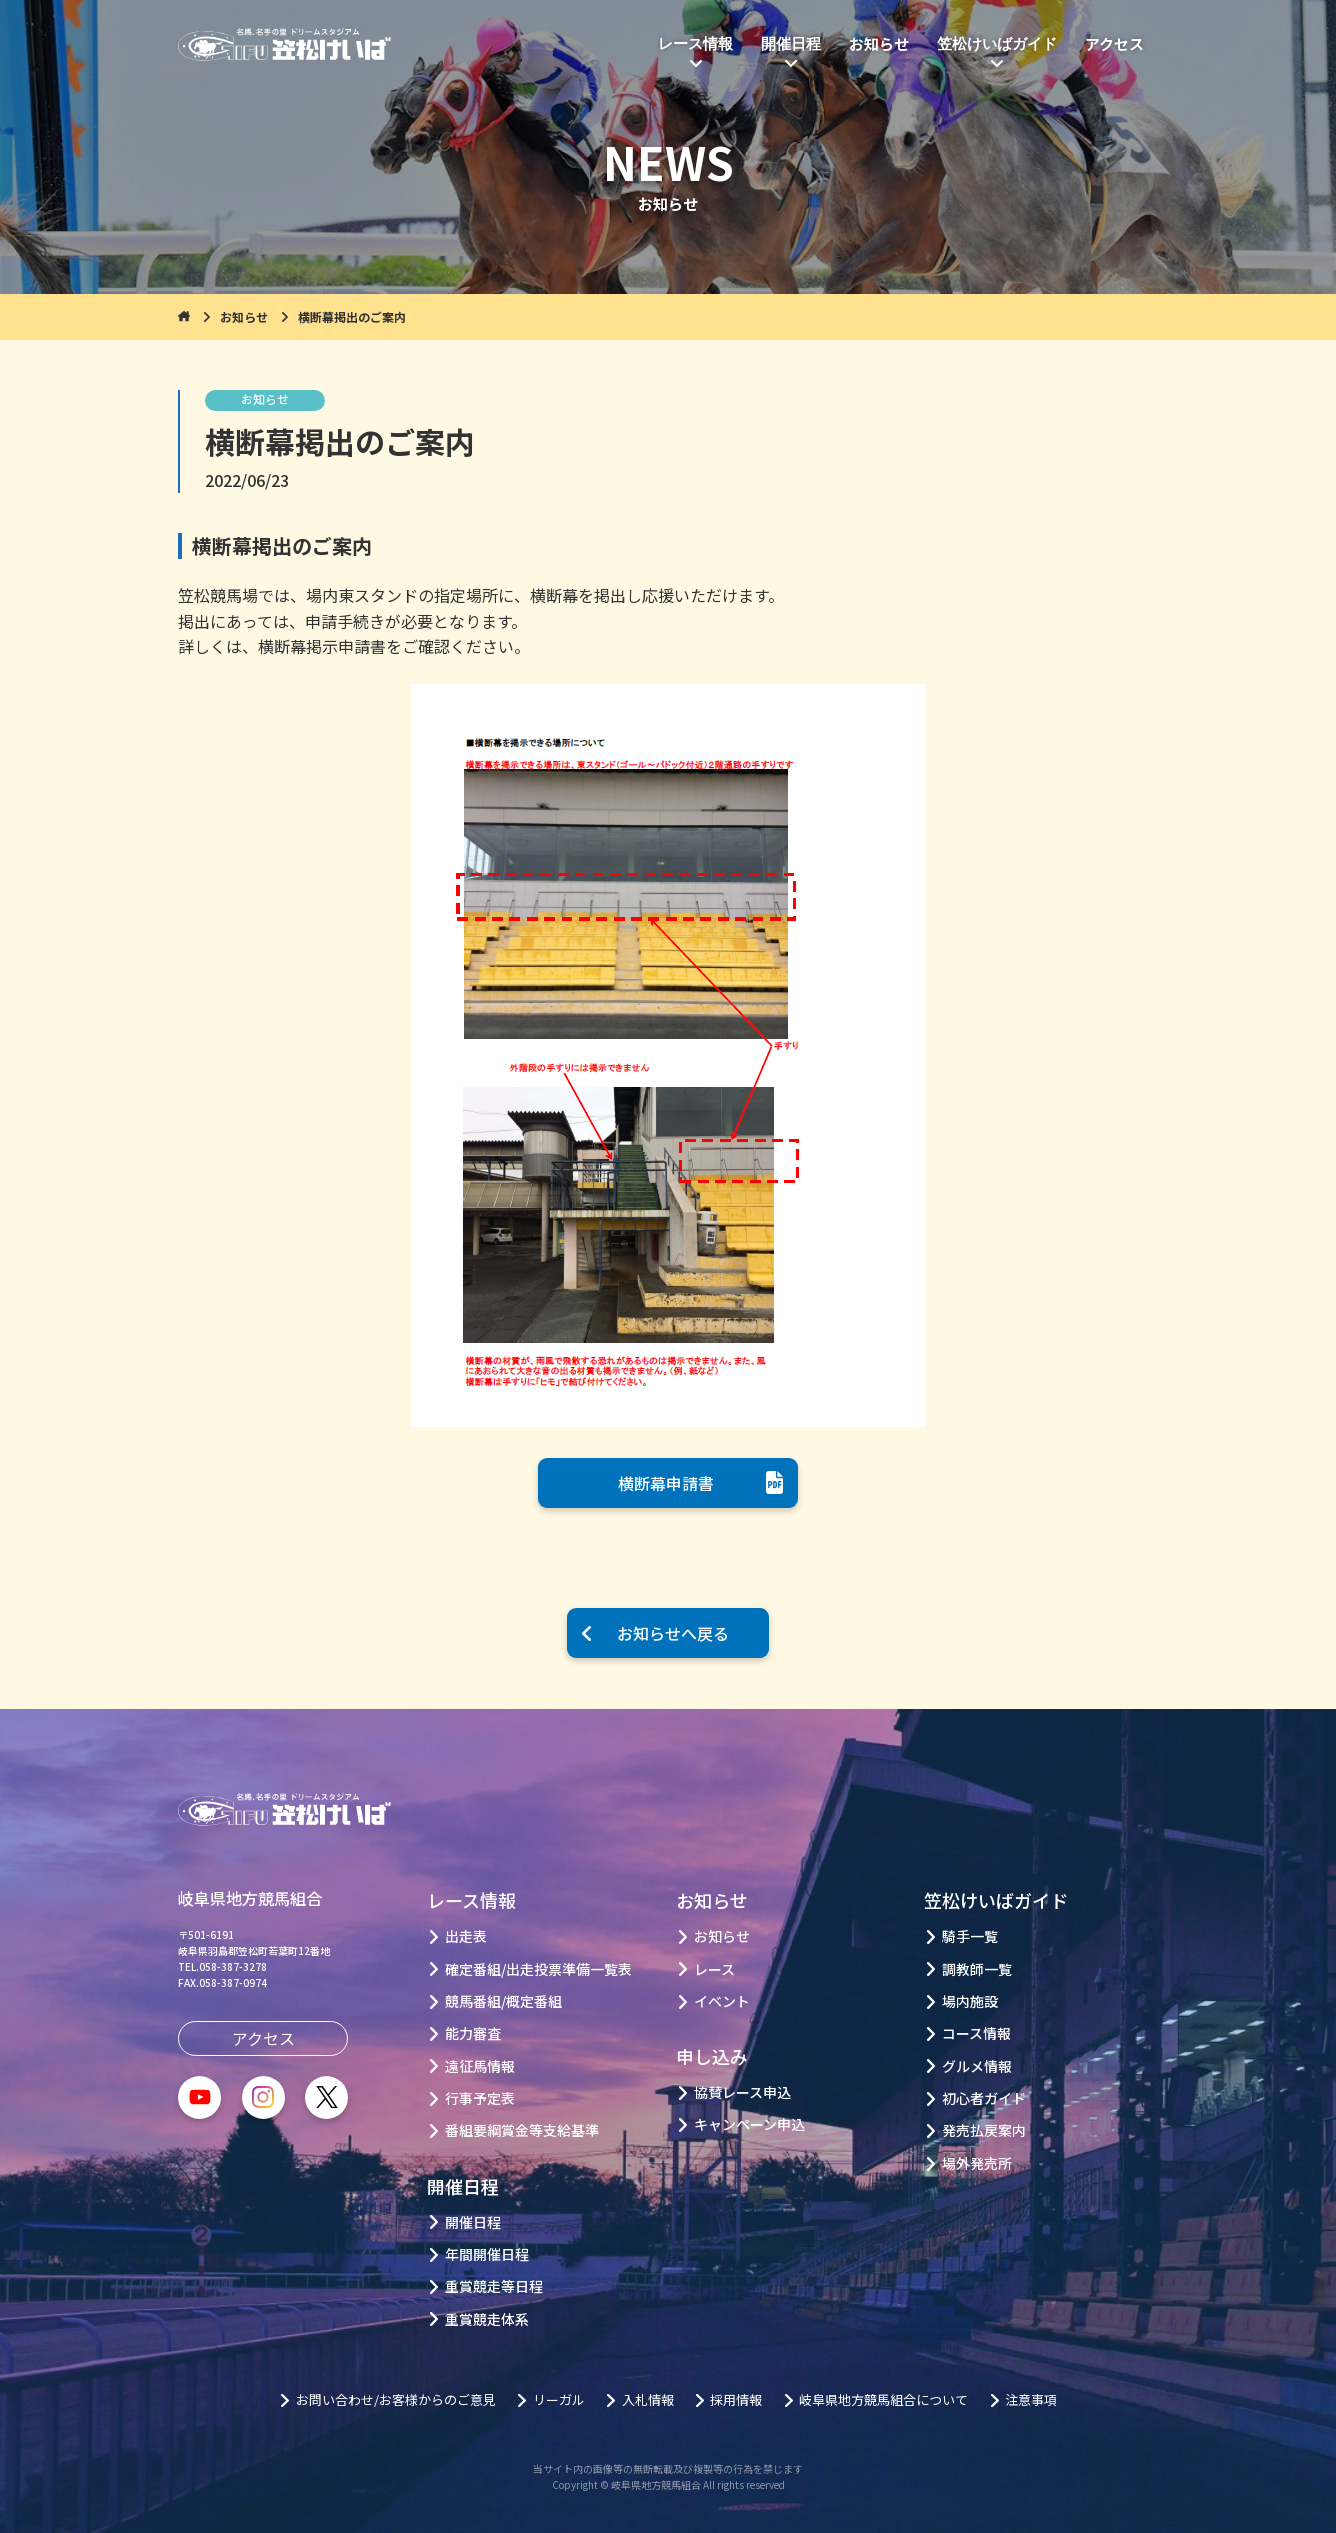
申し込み (712, 2056)
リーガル (559, 2400)
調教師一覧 (977, 1969)
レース (714, 1969)
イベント (722, 2001)
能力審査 (473, 2033)
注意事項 (1031, 2400)
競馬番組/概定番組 (503, 2001)
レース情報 (695, 44)
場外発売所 (977, 2163)
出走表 (466, 1936)
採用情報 (736, 2400)
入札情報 (648, 2400)
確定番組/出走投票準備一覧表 (538, 1969)
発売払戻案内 (984, 2130)
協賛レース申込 (742, 2092)
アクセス (1114, 44)
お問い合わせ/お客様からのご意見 (396, 2400)
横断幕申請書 (666, 1483)
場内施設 (970, 2001)
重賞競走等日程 (494, 2286)
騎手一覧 (970, 1936)
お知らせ (879, 44)
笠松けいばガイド (997, 44)
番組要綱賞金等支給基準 (522, 2130)
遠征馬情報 (480, 2066)
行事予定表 (480, 2098)
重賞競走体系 (487, 2319)
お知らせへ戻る (673, 1633)
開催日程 (791, 44)
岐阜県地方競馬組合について (883, 2400)
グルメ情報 (977, 2066)
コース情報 (976, 2033)
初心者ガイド (984, 2098)
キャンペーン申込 (749, 2124)
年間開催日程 (487, 2254)
